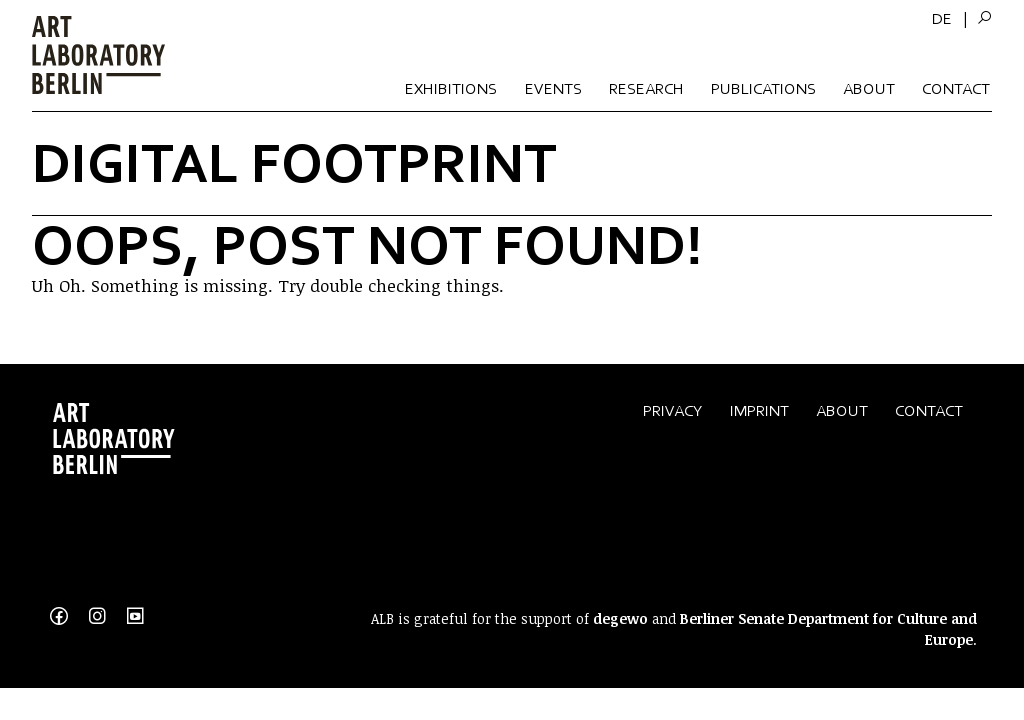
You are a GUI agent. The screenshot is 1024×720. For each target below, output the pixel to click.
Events (553, 88)
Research (646, 88)
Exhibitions (451, 88)
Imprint (759, 410)
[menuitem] (942, 19)
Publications (763, 88)
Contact (956, 88)
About (869, 88)
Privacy (673, 410)
